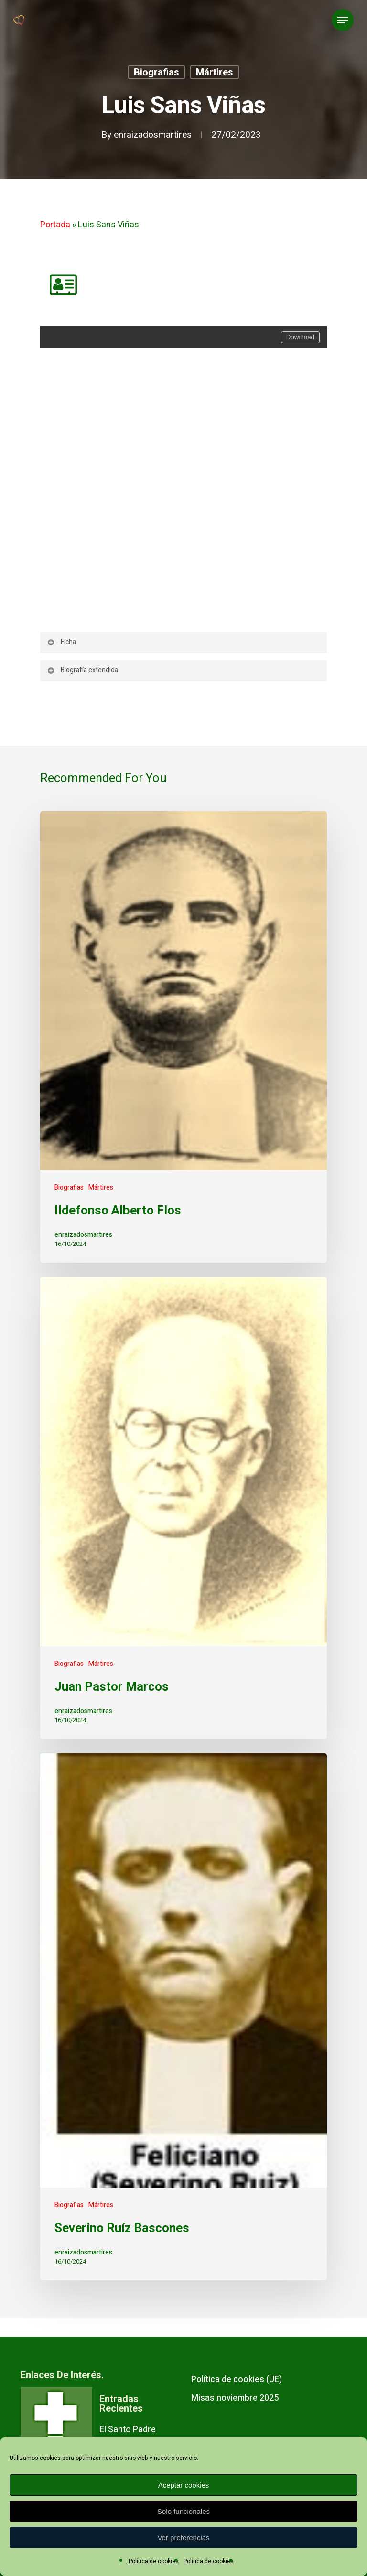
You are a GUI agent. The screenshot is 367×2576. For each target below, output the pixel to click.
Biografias (156, 72)
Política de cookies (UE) (236, 2379)
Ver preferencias (183, 2537)
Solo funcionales (183, 2511)
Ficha (61, 642)
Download (300, 337)
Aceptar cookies (183, 2485)
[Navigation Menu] (343, 20)
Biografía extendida (82, 670)
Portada (55, 224)
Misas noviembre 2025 (235, 2398)
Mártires (214, 72)
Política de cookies (154, 2561)
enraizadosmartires (153, 134)
